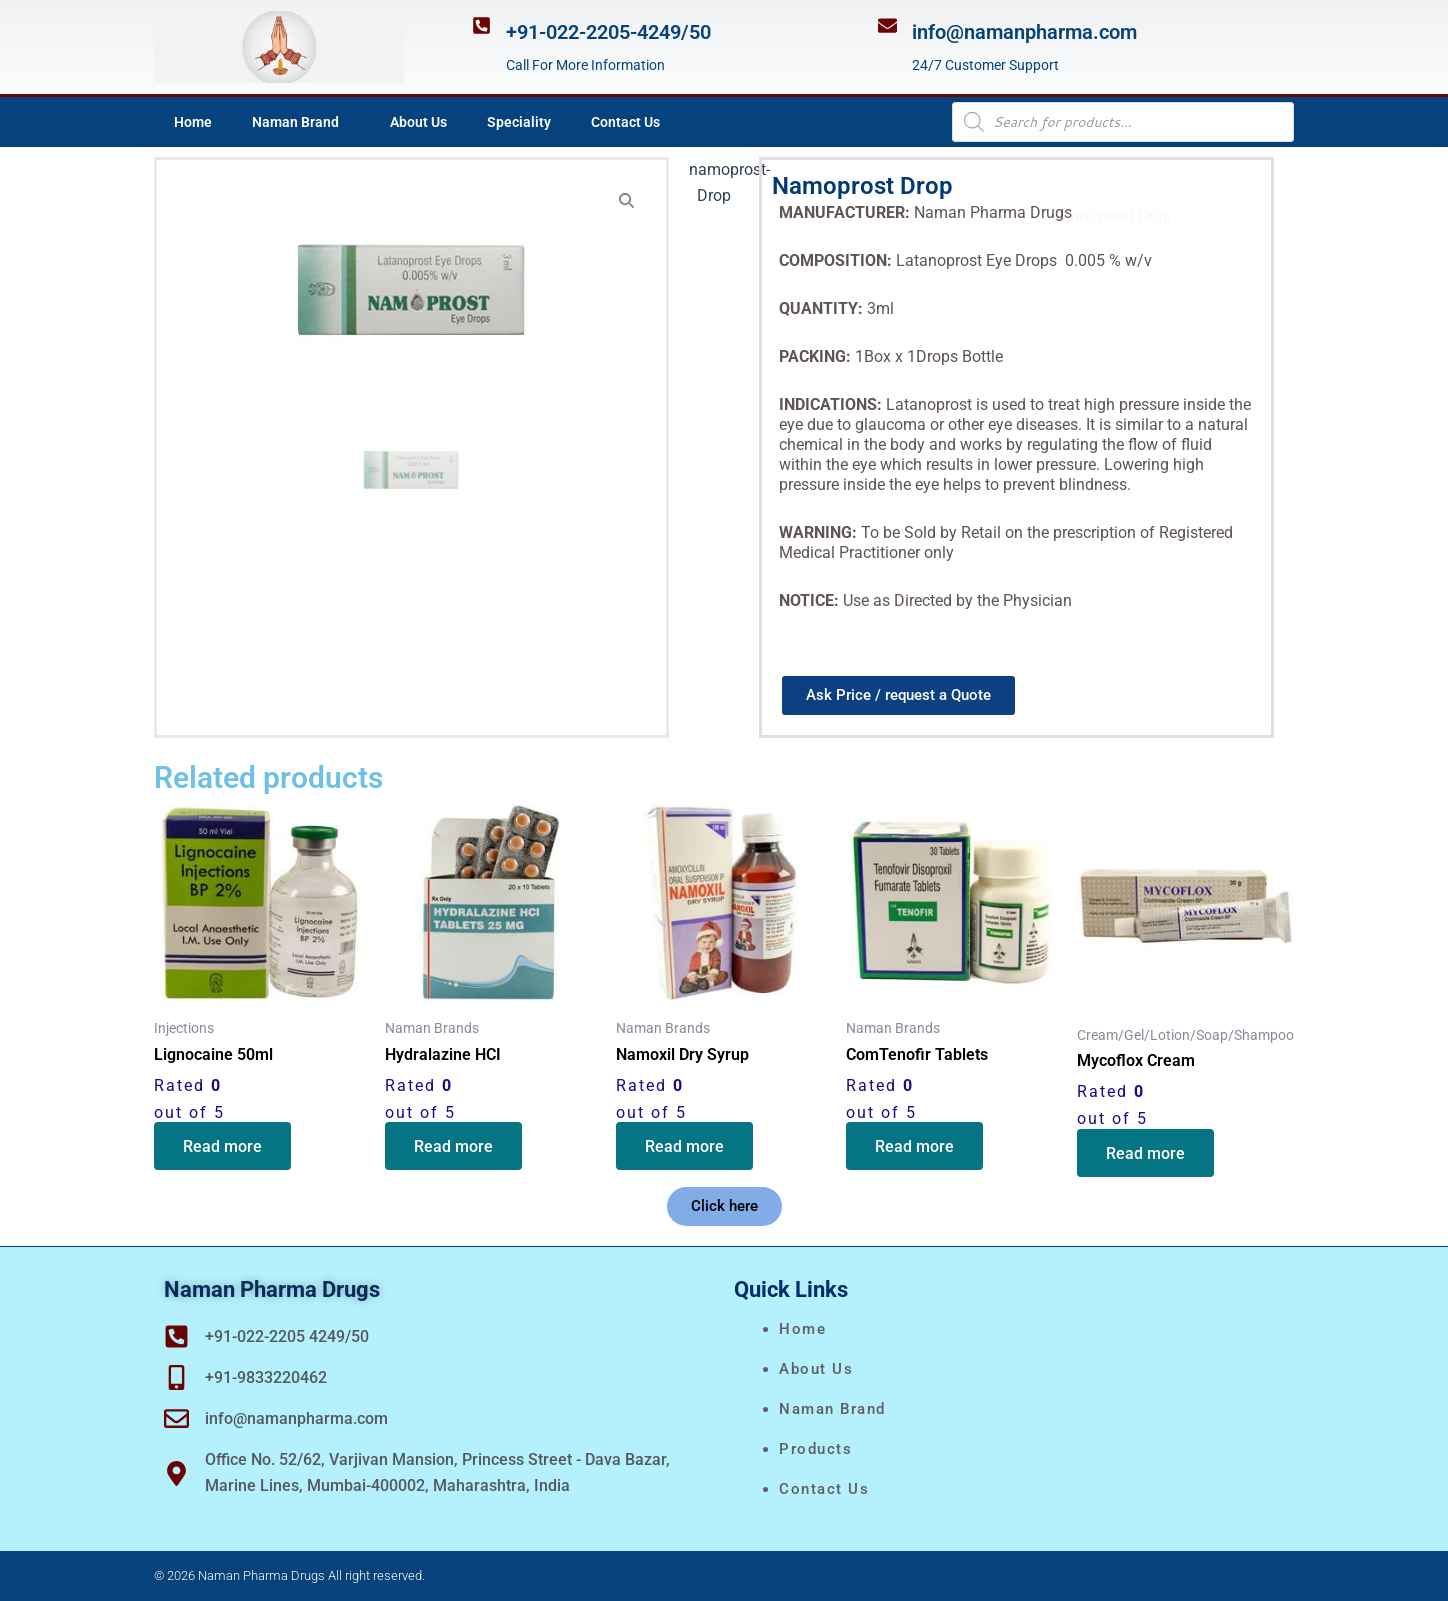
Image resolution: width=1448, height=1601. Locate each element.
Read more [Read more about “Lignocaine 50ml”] (223, 1147)
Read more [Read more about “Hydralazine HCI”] (454, 1147)
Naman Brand (301, 122)
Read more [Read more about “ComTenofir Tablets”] (915, 1147)
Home (193, 122)
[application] (347, 122)
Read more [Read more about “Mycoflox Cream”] (1146, 1153)
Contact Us (625, 122)
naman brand (832, 1409)
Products (815, 1449)
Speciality (519, 122)
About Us (418, 122)
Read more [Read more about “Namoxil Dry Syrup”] (685, 1147)
